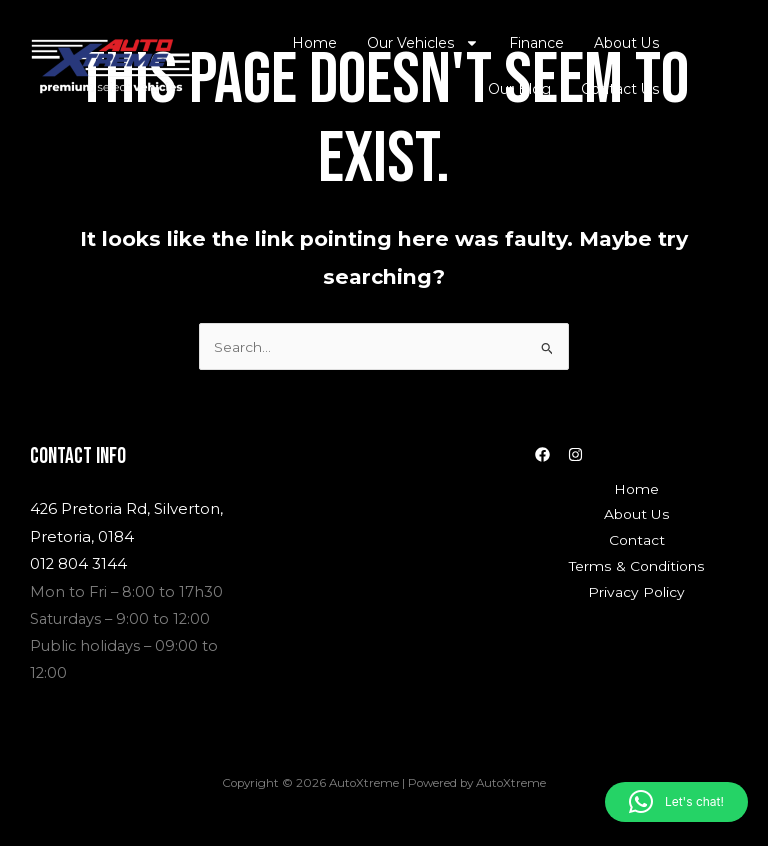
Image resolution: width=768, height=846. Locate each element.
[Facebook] (542, 453)
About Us (628, 43)
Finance (539, 43)
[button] (676, 802)
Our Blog (524, 89)
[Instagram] (575, 453)
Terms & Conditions (636, 564)
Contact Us (622, 89)
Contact (637, 539)
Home (320, 43)
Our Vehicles (427, 43)
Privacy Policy (637, 590)
